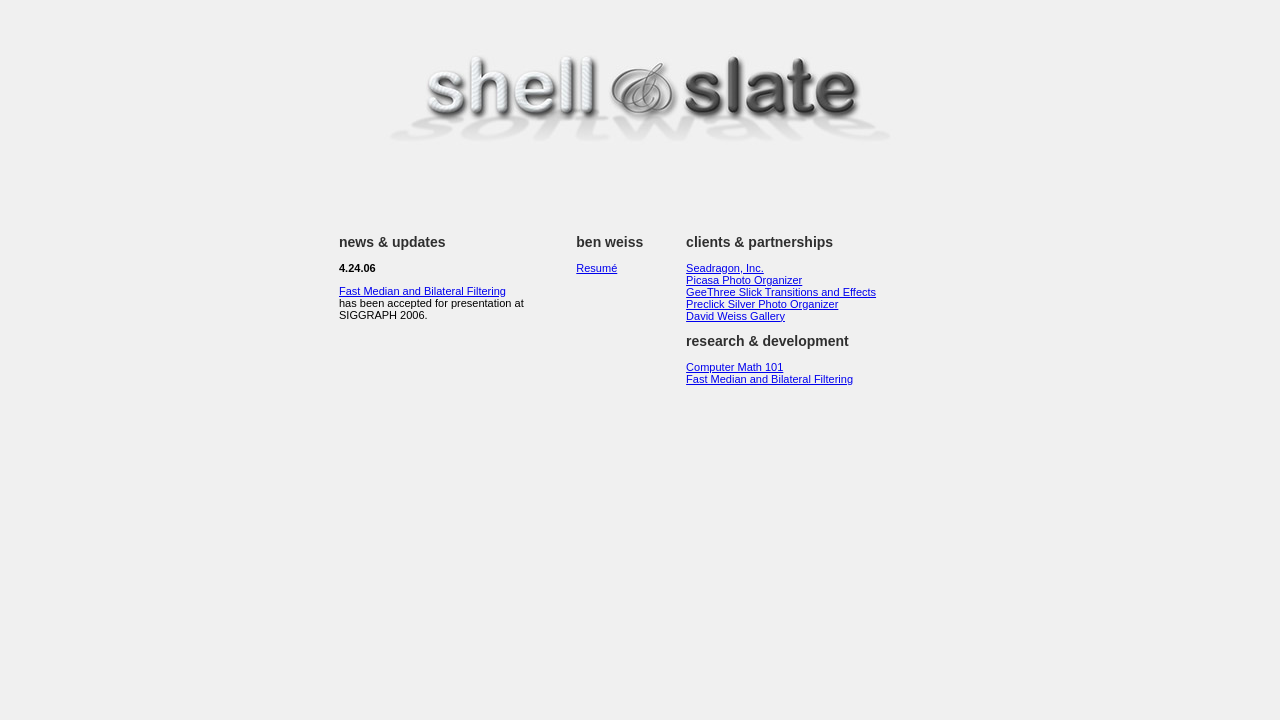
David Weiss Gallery (735, 316)
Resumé (596, 268)
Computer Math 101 (734, 367)
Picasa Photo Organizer (744, 280)
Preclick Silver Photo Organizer (762, 304)
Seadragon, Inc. (725, 268)
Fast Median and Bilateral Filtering (422, 291)
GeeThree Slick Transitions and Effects (781, 292)
